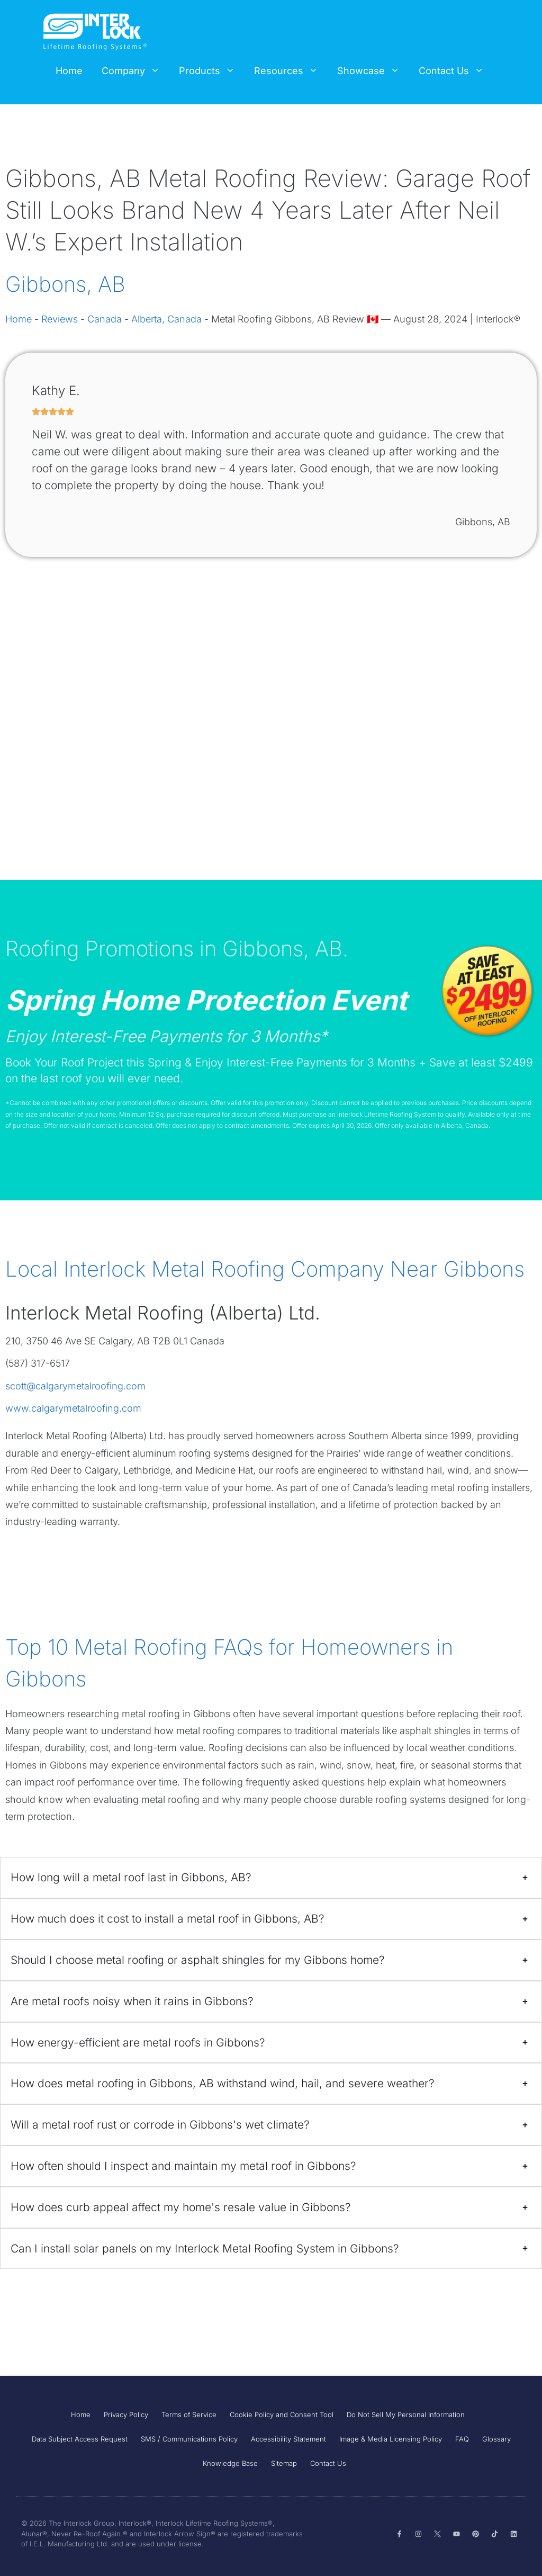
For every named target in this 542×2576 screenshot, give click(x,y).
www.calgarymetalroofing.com (73, 1408)
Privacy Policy (126, 2414)
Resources (291, 71)
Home (69, 70)
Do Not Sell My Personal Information (406, 2414)
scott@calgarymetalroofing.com (75, 1386)
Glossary (496, 2439)
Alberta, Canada (166, 319)
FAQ (462, 2439)
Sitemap (284, 2463)
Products (212, 71)
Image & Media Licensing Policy (390, 2439)
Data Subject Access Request (80, 2439)
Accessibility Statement (288, 2439)
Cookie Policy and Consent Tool (281, 2414)
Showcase (373, 71)
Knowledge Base (230, 2463)
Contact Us (456, 71)
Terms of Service (188, 2414)
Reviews (59, 319)
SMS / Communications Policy (189, 2439)
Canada (104, 319)
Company (135, 71)
